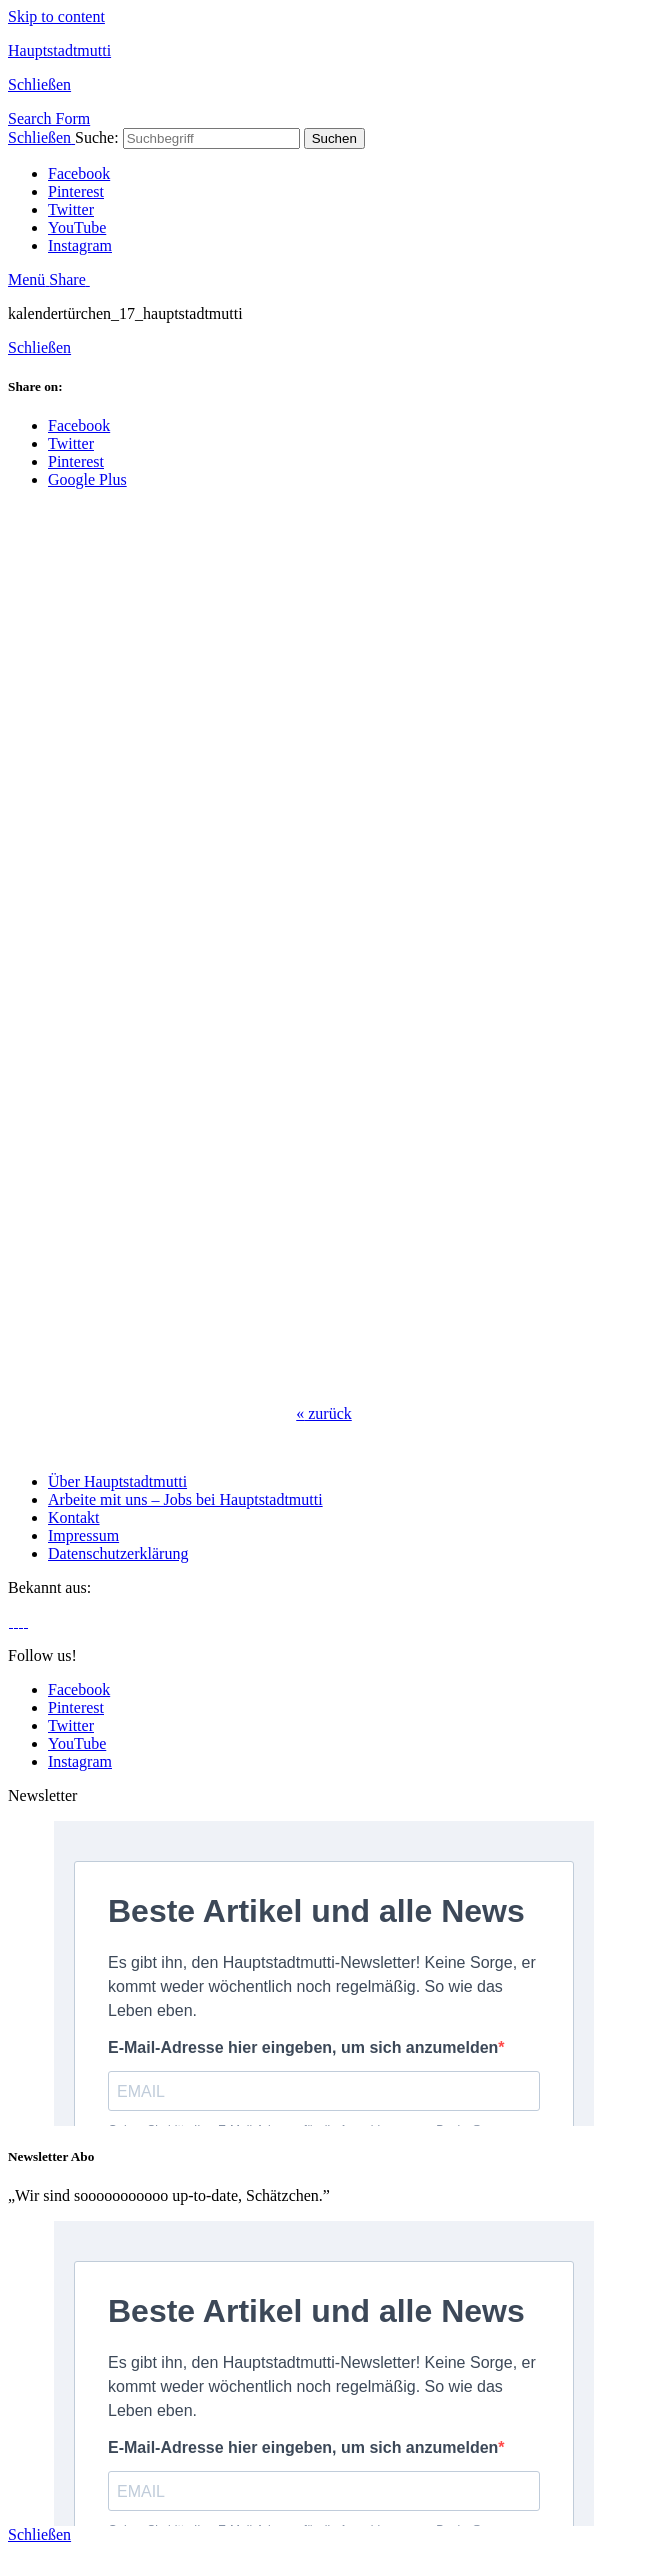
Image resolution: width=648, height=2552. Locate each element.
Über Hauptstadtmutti (117, 1481)
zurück (324, 1413)
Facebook (79, 173)
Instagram (80, 245)
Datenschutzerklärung (118, 1553)
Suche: (97, 137)
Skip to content (56, 16)
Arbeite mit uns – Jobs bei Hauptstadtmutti (185, 1499)
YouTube (77, 227)
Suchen (334, 138)
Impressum (83, 1535)
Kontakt (74, 1517)
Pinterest (76, 191)
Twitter (71, 209)
